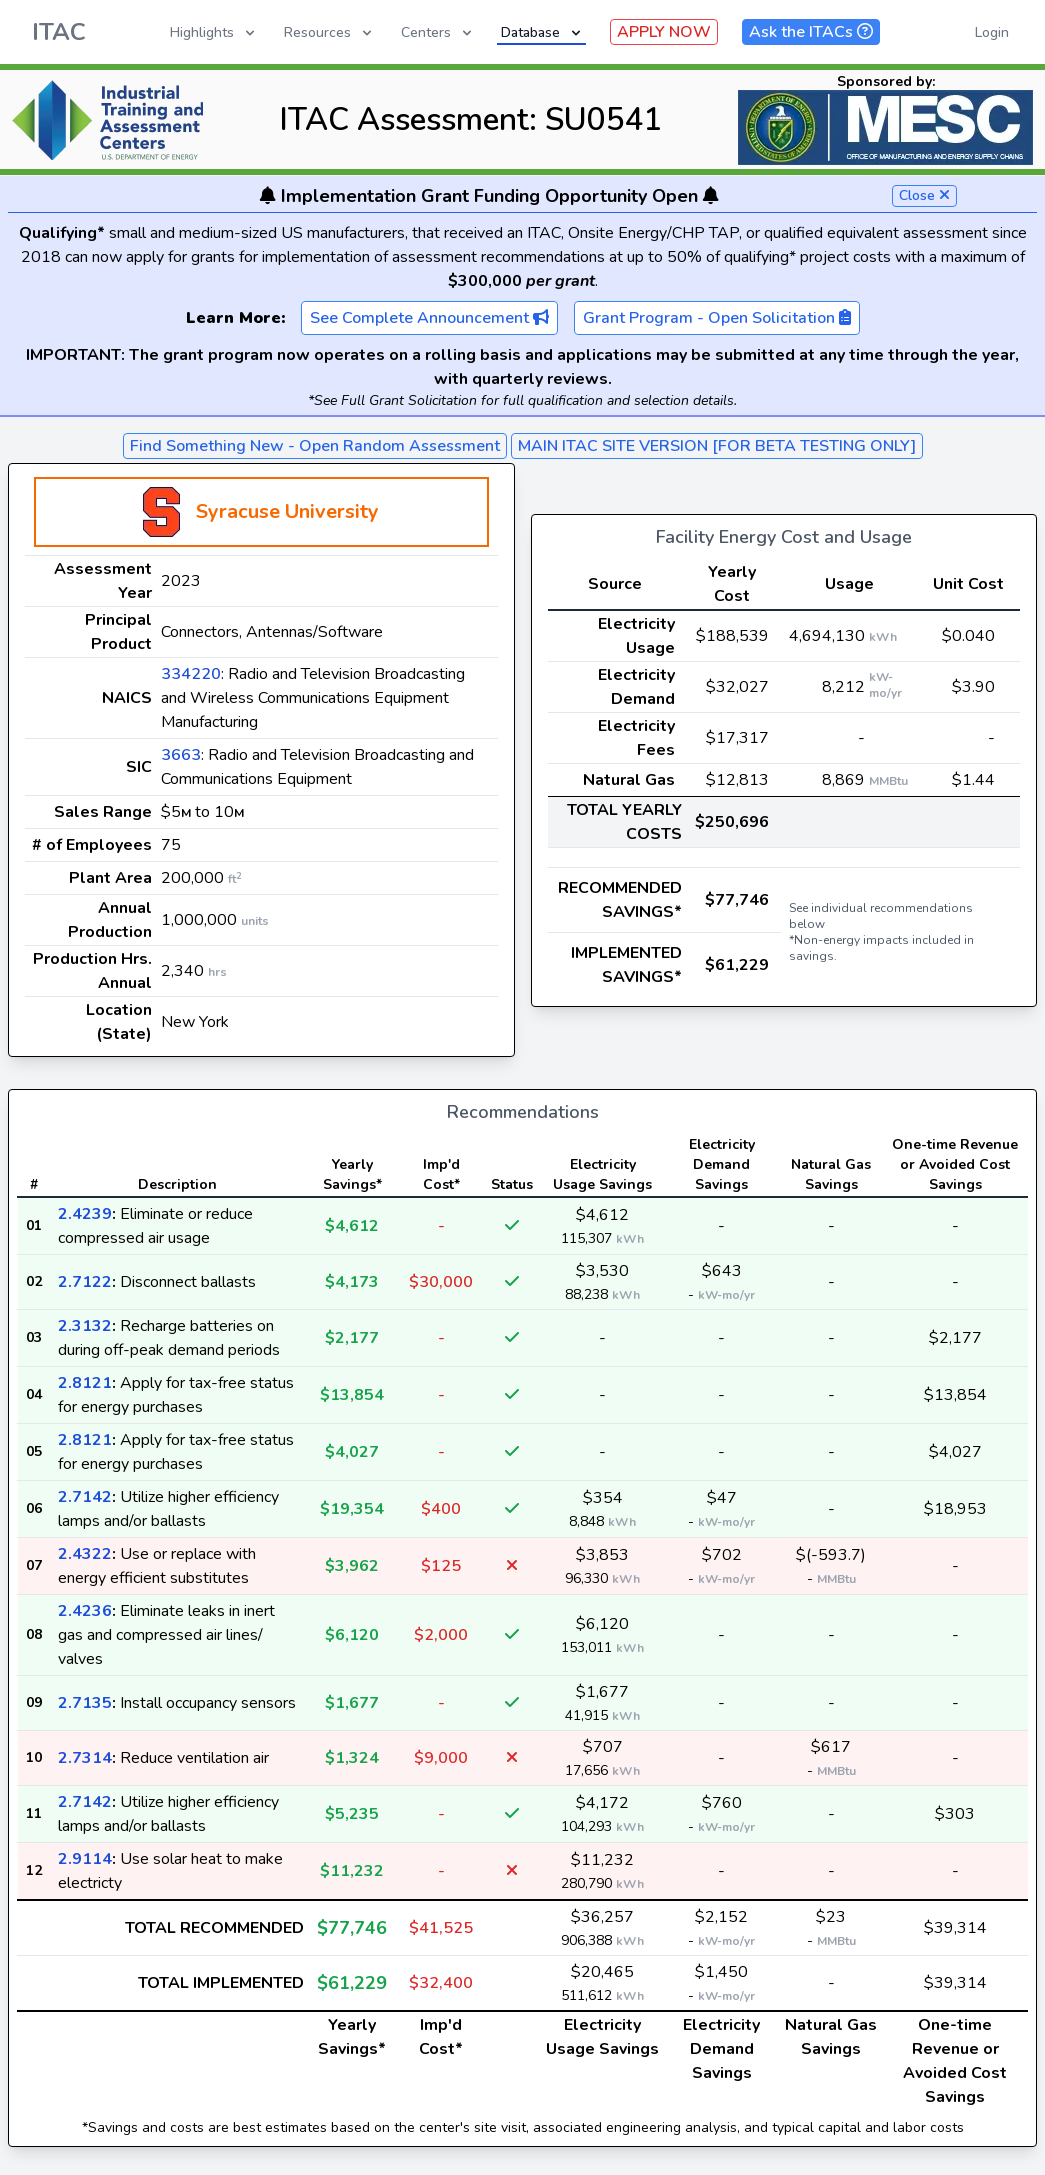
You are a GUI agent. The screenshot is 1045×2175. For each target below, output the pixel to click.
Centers (438, 32)
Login (992, 32)
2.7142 (85, 1497)
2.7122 (85, 1282)
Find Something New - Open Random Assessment (315, 446)
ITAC (59, 32)
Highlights (214, 32)
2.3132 (85, 1326)
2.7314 (85, 1758)
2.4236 (85, 1611)
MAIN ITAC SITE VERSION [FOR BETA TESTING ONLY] (717, 446)
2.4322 (85, 1554)
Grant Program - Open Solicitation (717, 318)
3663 (181, 755)
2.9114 (85, 1859)
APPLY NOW (664, 32)
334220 (191, 674)
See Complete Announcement (429, 318)
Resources (329, 32)
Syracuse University (287, 511)
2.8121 (85, 1383)
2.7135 (85, 1703)
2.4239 (85, 1214)
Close (924, 195)
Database (542, 32)
